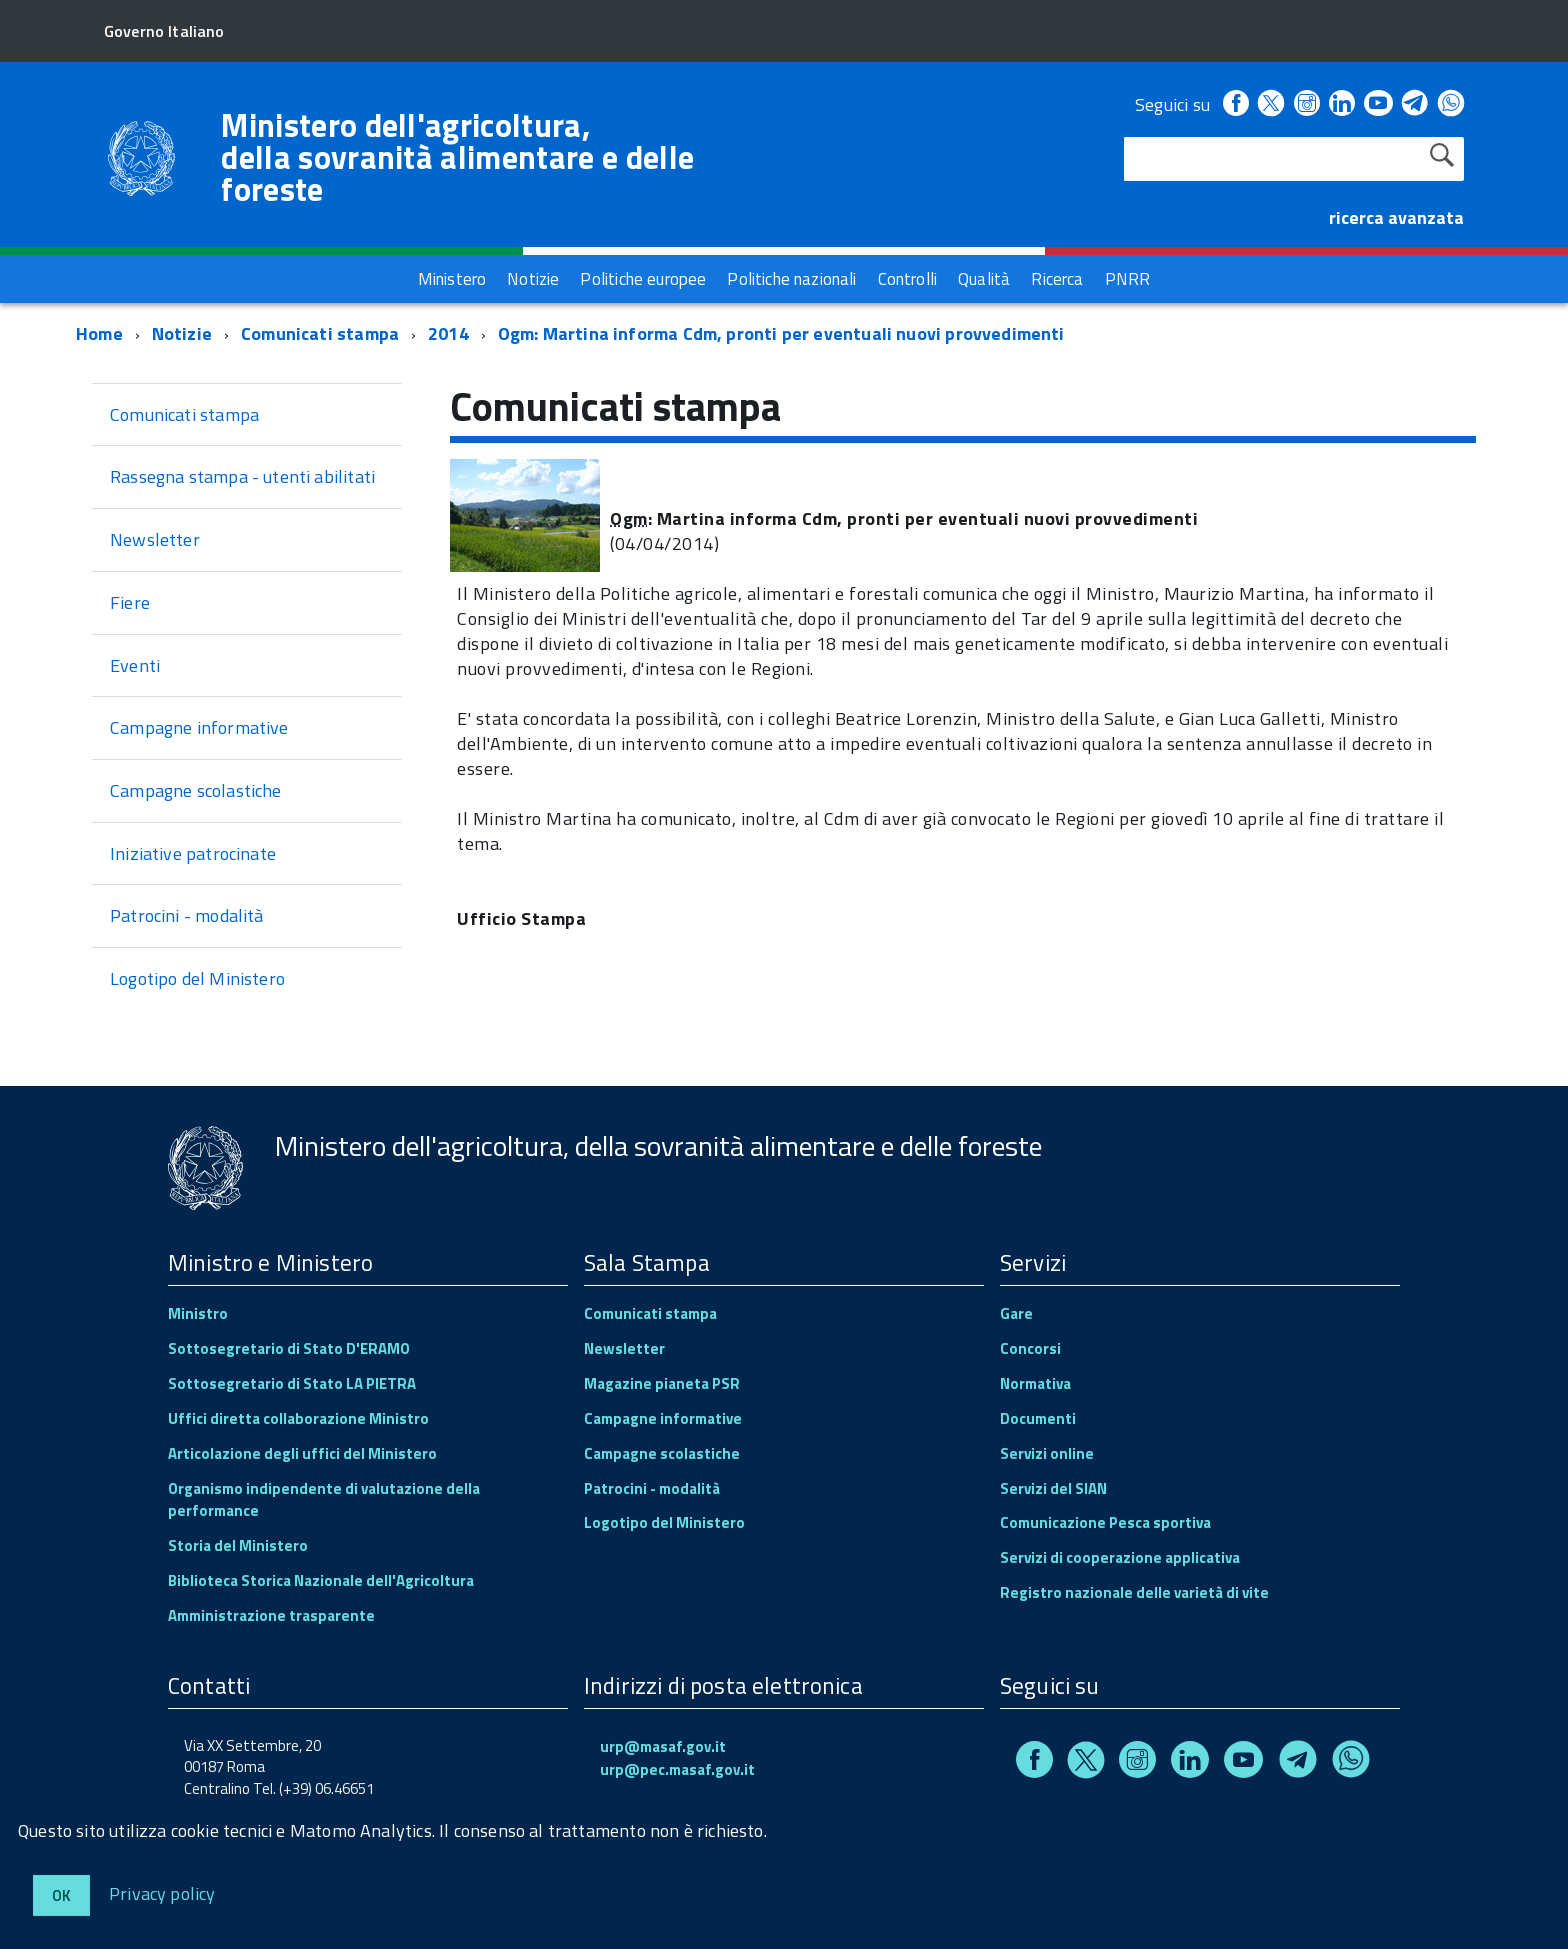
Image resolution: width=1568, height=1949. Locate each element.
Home (99, 333)
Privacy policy (162, 1892)
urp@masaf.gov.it (663, 1746)
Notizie (182, 333)
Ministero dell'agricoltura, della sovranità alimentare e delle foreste (457, 157)
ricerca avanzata (1396, 217)
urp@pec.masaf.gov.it (677, 1769)
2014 (448, 333)
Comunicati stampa (320, 333)
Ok (61, 1895)
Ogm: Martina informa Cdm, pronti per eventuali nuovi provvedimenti (781, 333)
